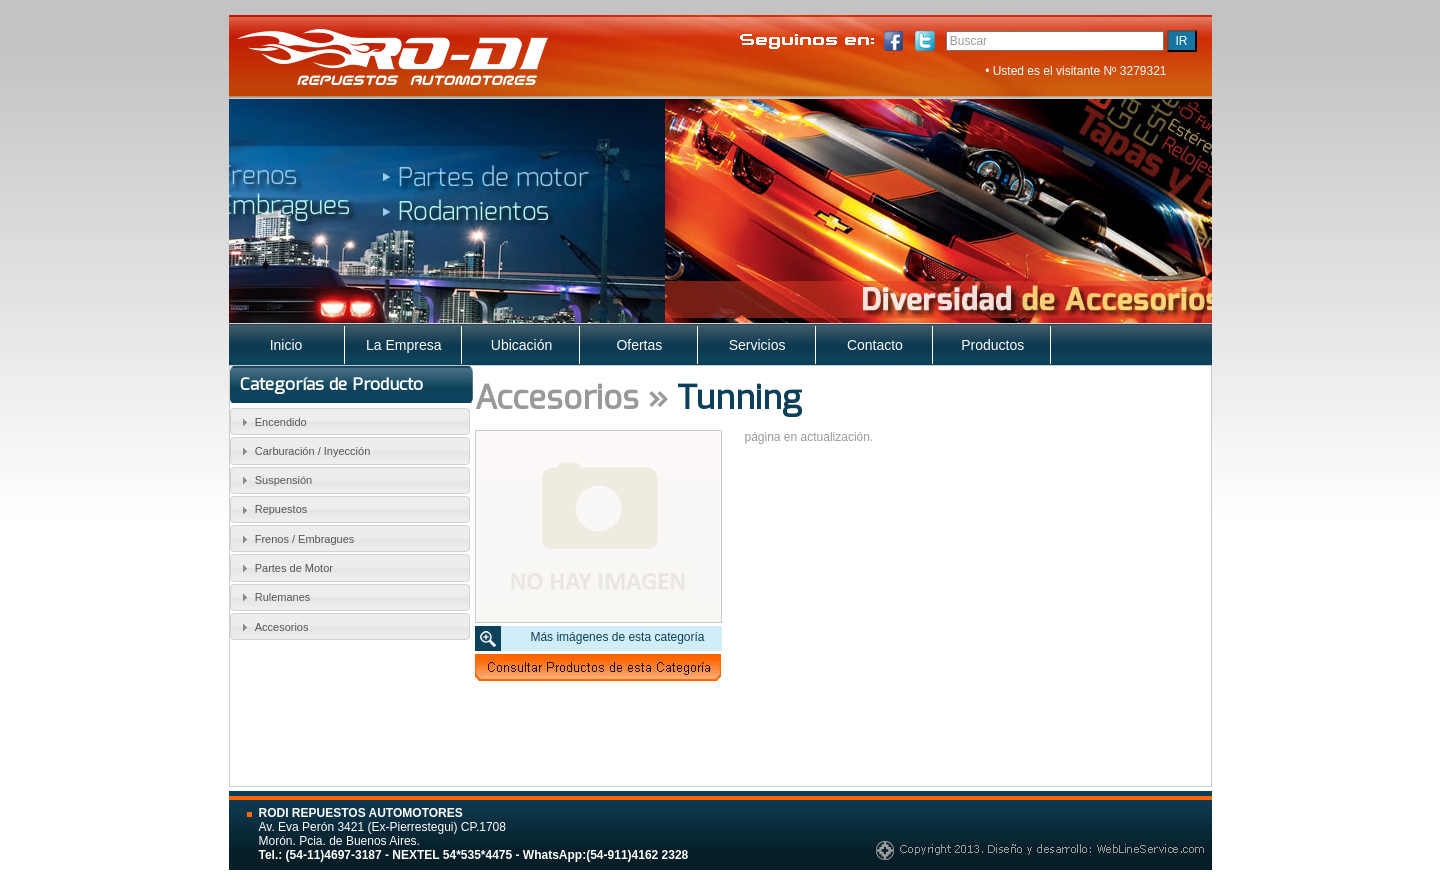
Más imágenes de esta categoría (617, 637)
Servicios (757, 345)
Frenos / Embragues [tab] (295, 539)
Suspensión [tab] (274, 480)
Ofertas (639, 345)
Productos (992, 345)
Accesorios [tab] (272, 627)
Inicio (286, 345)
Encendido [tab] (271, 422)
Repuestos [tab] (271, 510)
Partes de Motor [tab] (284, 568)
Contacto (875, 345)
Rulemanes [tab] (273, 597)
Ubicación (521, 345)
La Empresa (403, 345)
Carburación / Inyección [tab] (303, 451)
